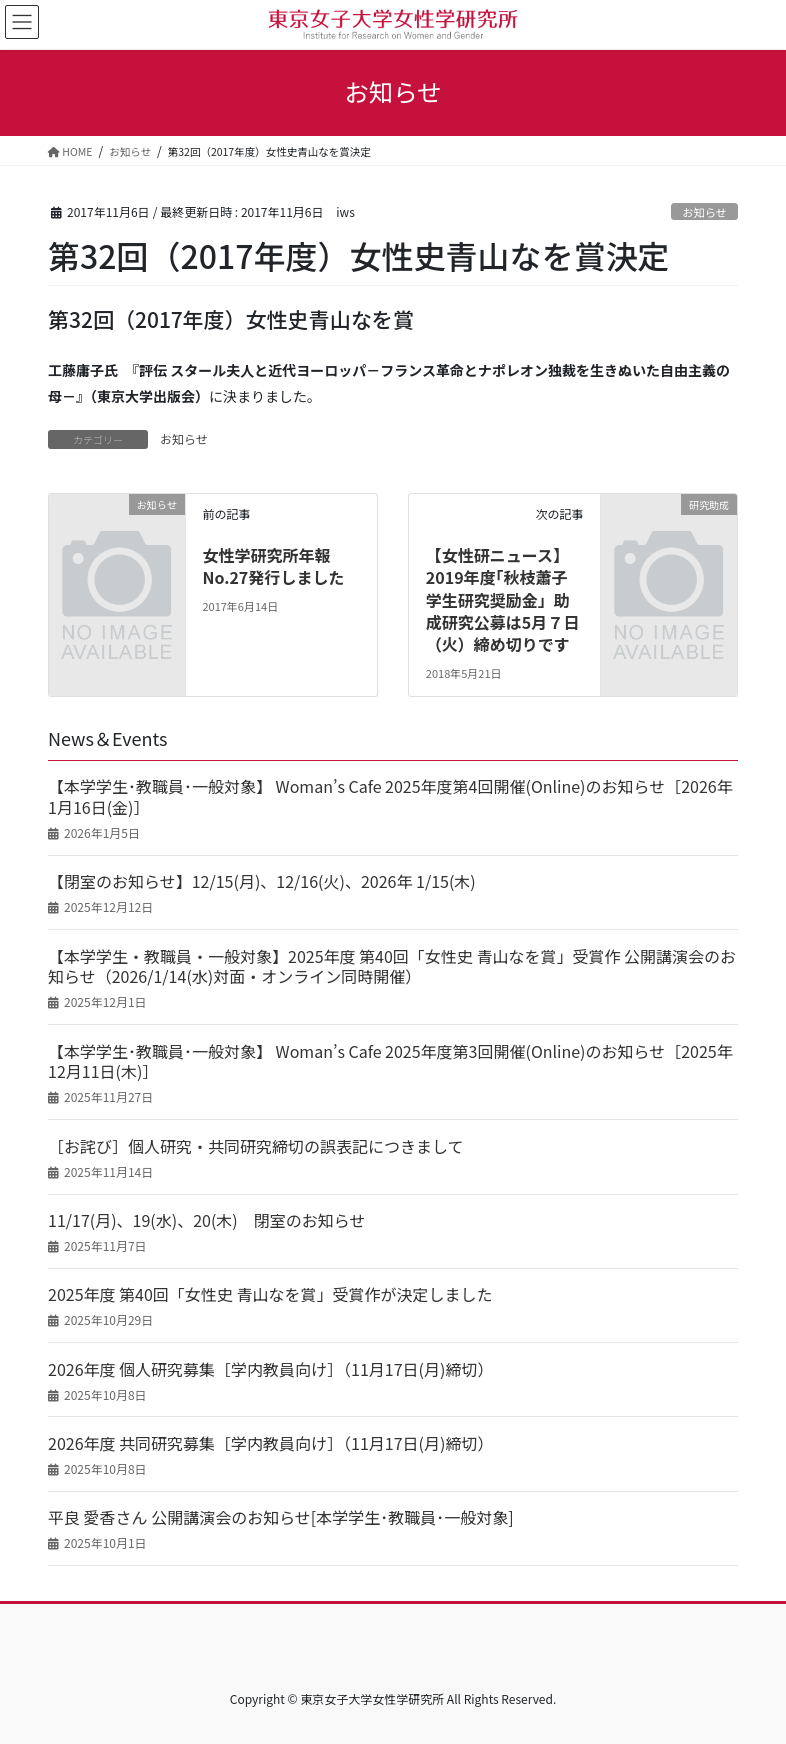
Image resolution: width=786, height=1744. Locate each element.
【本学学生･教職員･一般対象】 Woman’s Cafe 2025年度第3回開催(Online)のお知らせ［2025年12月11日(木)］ (390, 1062)
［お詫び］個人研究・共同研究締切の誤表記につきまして (256, 1146)
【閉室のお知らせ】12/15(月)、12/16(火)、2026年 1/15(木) (262, 881)
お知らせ (704, 212)
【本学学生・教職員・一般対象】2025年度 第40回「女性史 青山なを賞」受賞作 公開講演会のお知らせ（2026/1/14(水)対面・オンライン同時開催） (392, 967)
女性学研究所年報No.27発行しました (273, 566)
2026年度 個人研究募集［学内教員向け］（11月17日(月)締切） (270, 1369)
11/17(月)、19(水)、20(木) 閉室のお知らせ (206, 1220)
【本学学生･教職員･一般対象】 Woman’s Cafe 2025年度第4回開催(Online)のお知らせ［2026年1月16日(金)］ (390, 797)
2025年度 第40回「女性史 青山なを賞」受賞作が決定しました (270, 1294)
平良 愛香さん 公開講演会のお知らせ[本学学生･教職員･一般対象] (281, 1517)
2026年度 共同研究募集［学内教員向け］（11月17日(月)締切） (270, 1443)
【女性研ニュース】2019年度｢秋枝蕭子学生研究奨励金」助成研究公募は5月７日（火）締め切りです (502, 600)
